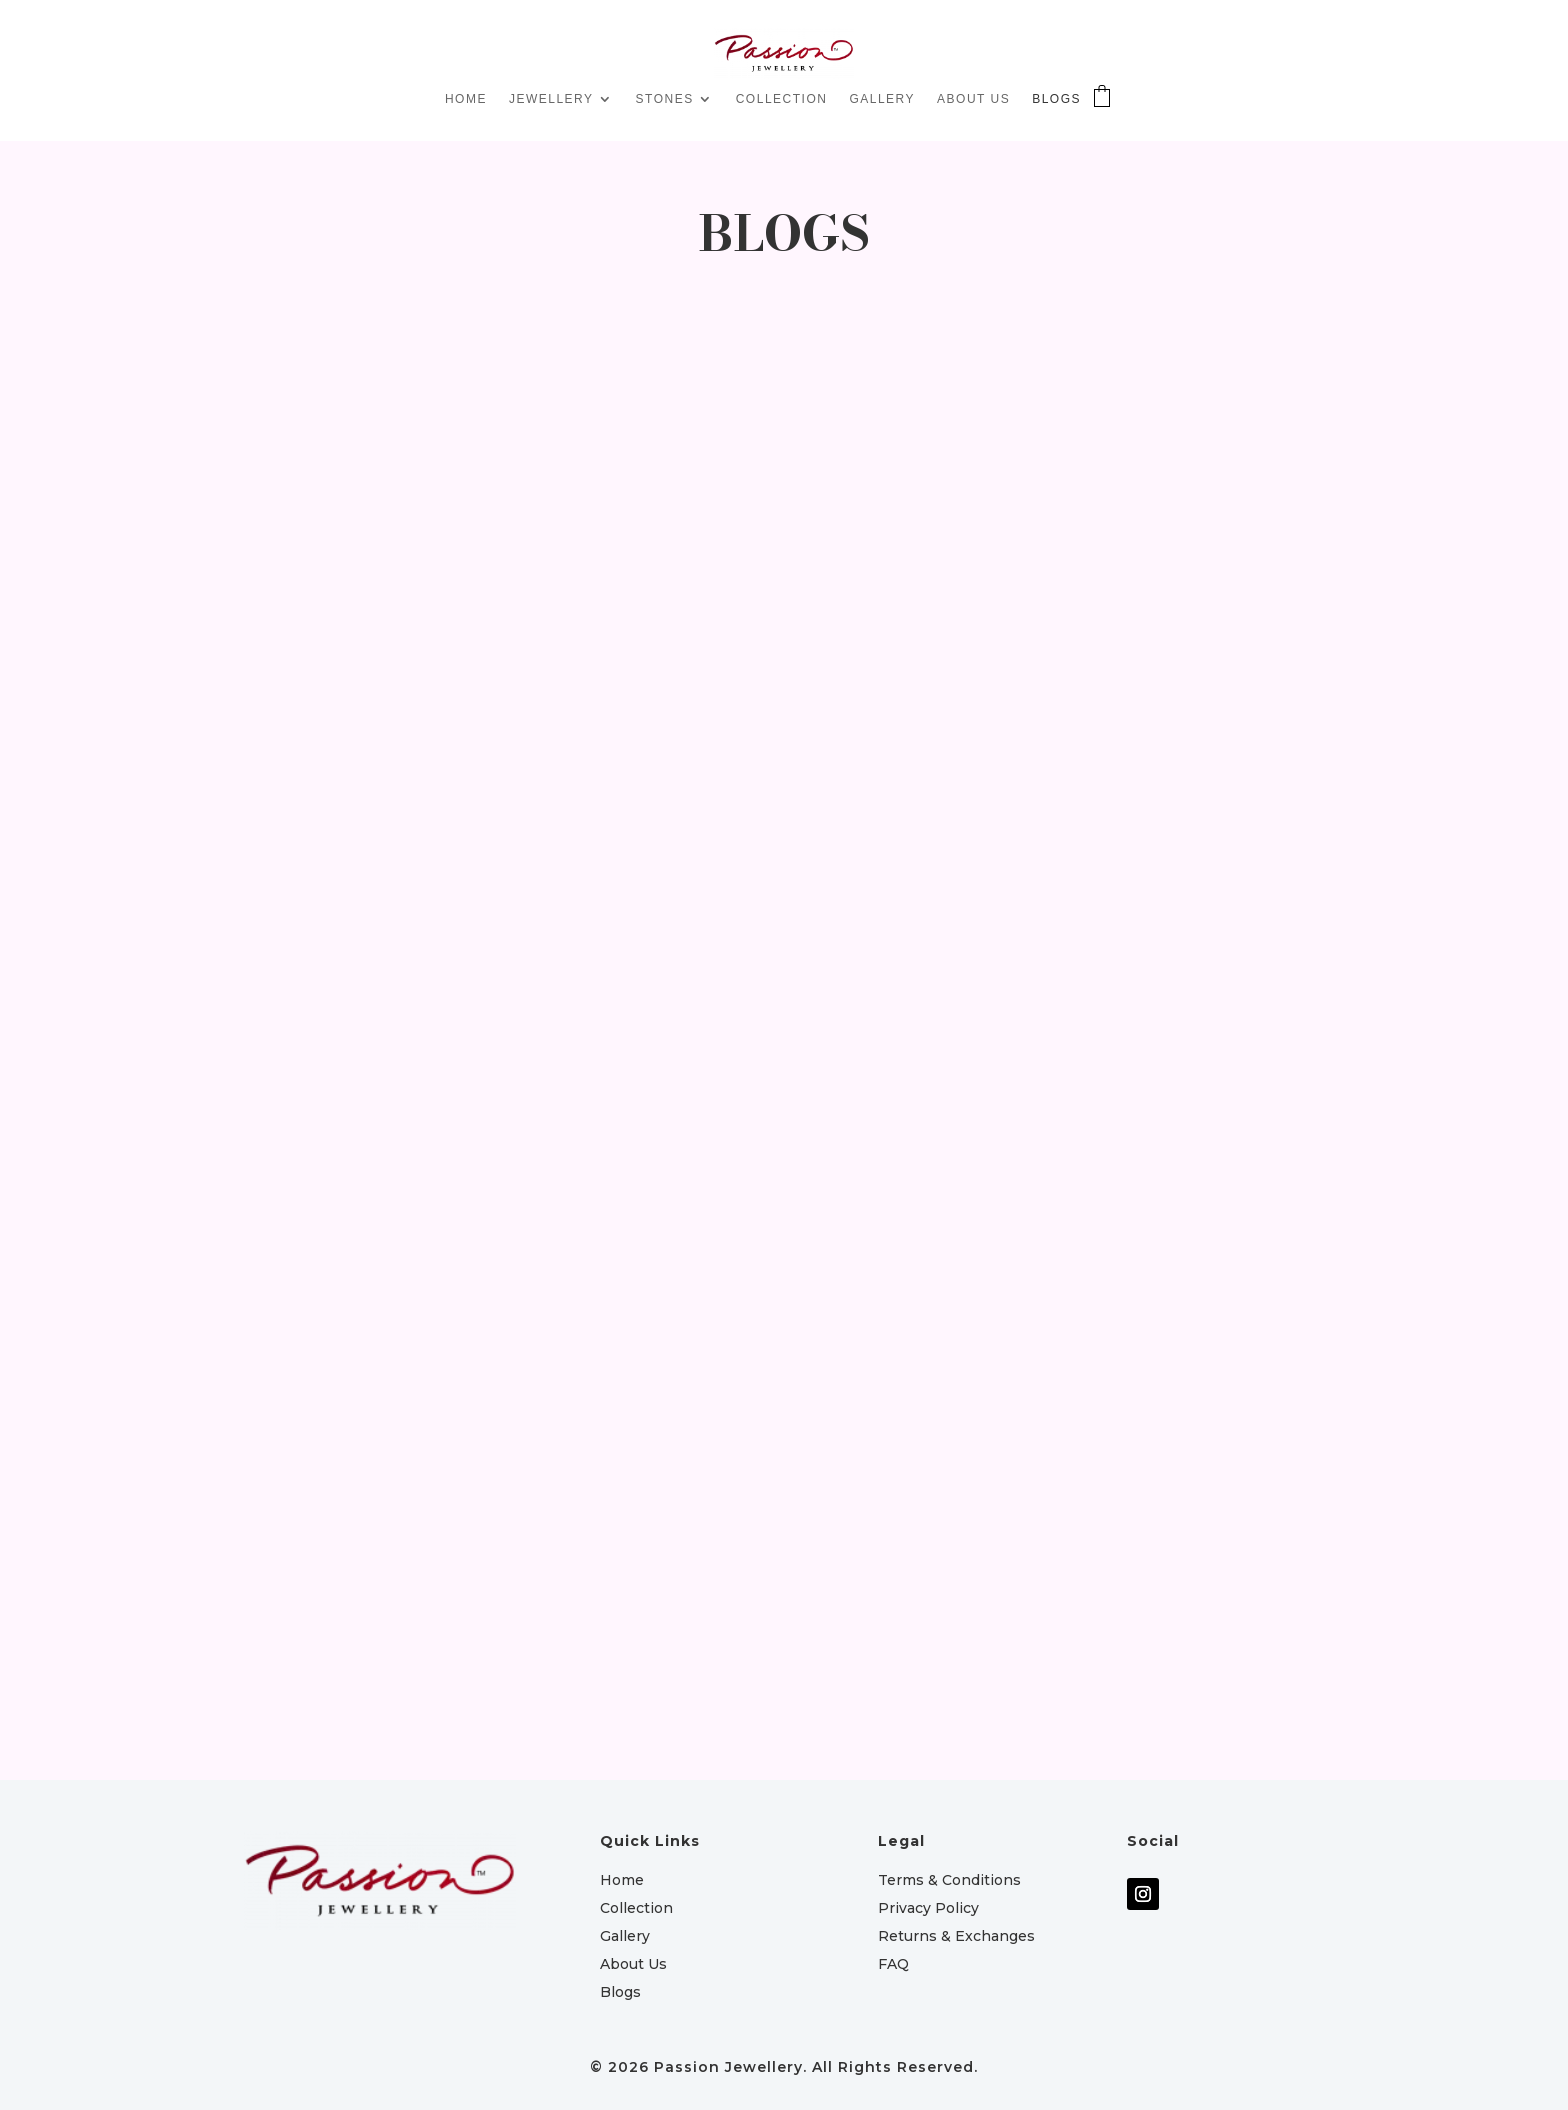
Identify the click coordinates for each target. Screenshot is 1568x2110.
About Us (633, 1964)
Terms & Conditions (949, 1880)
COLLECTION (782, 99)
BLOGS (1056, 99)
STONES (665, 99)
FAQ (893, 1964)
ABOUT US (973, 99)
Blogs (620, 1992)
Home (622, 1880)
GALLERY (882, 99)
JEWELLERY (551, 99)
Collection (636, 1908)
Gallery (625, 1936)
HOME (466, 99)
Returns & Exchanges (956, 1936)
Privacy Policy (928, 1908)
